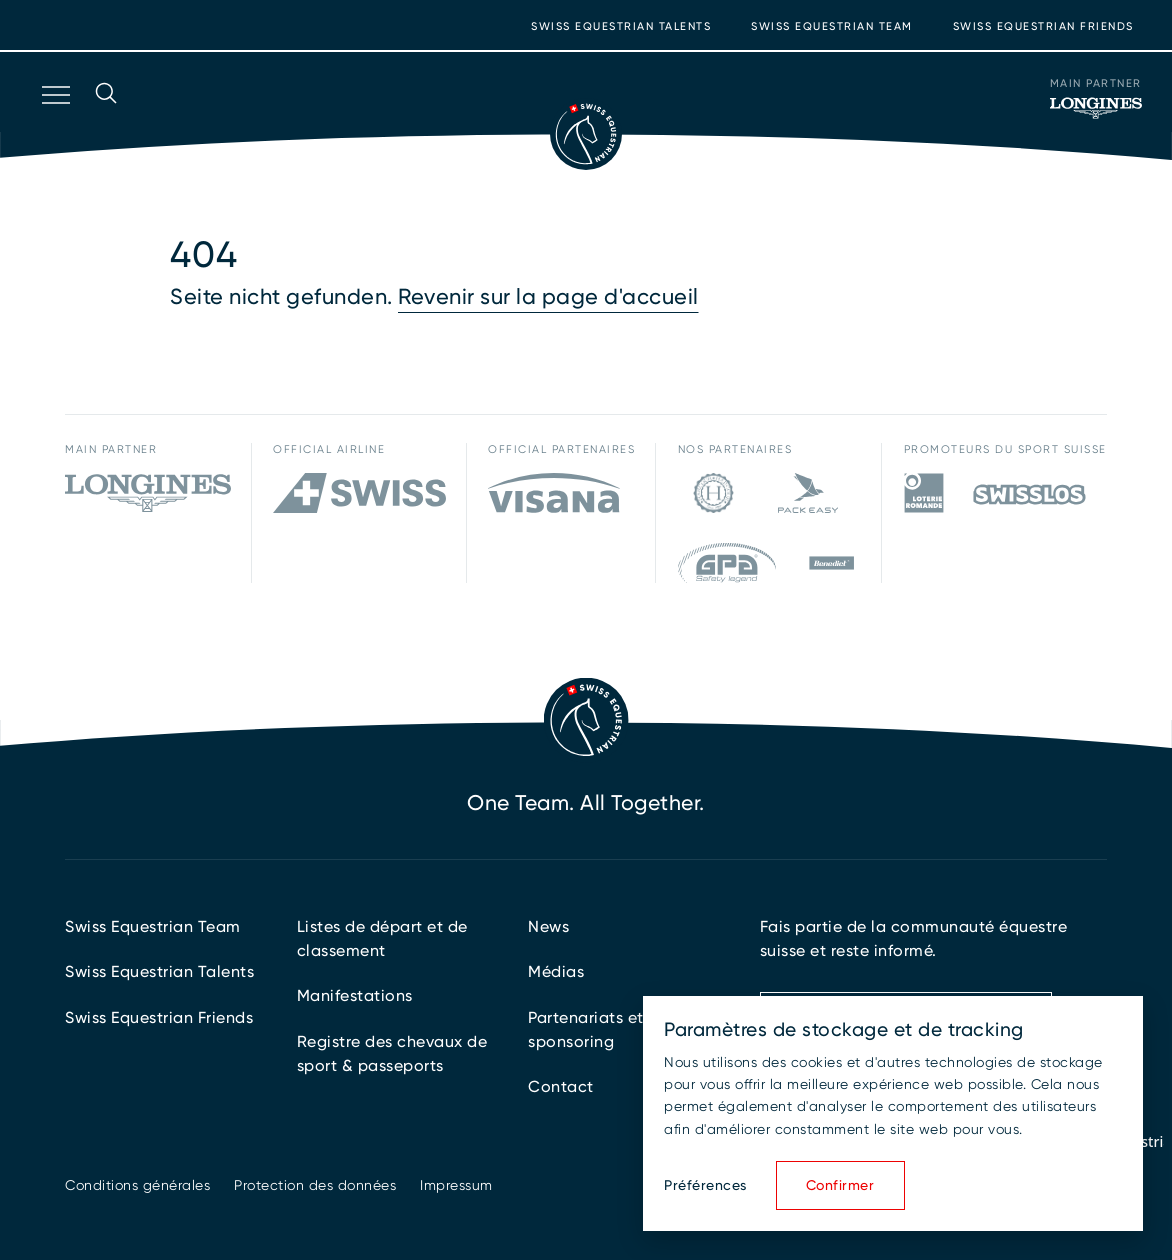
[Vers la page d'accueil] (586, 134)
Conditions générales (137, 1185)
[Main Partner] (1096, 108)
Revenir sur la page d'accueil (548, 296)
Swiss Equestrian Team (832, 26)
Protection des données (315, 1185)
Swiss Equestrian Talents (621, 26)
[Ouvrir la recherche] (106, 121)
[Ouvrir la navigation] (54, 121)
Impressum (456, 1185)
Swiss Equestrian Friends (1043, 26)
